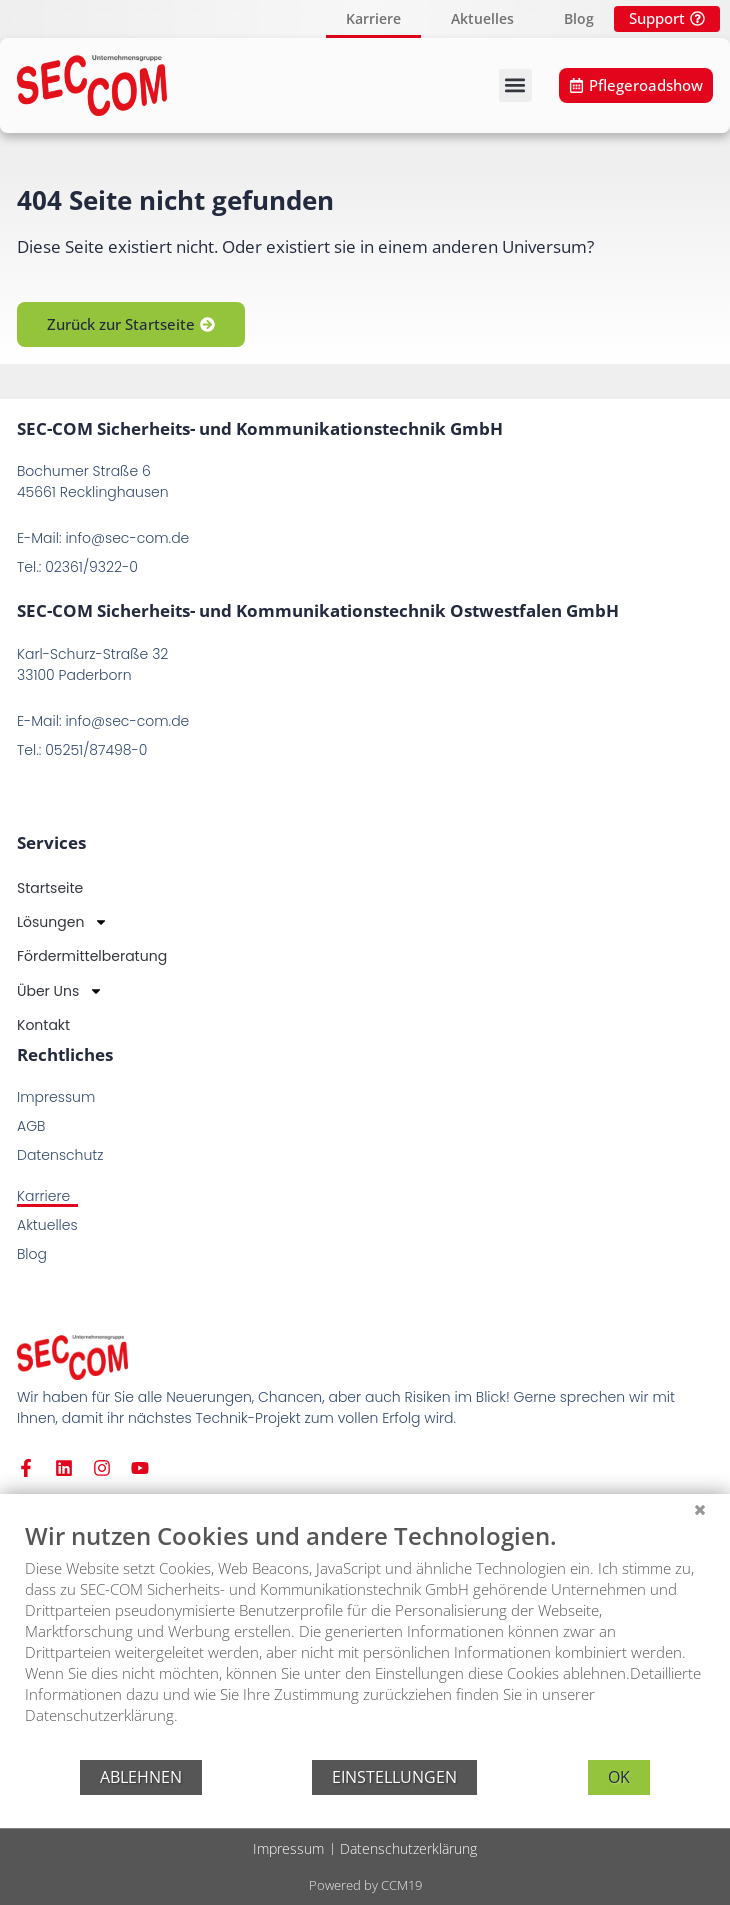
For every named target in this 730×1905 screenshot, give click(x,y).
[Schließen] (700, 1509)
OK (619, 1777)
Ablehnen (141, 1777)
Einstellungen (394, 1777)
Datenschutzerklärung (408, 1848)
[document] (365, 1638)
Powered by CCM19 (365, 1885)
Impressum (288, 1848)
